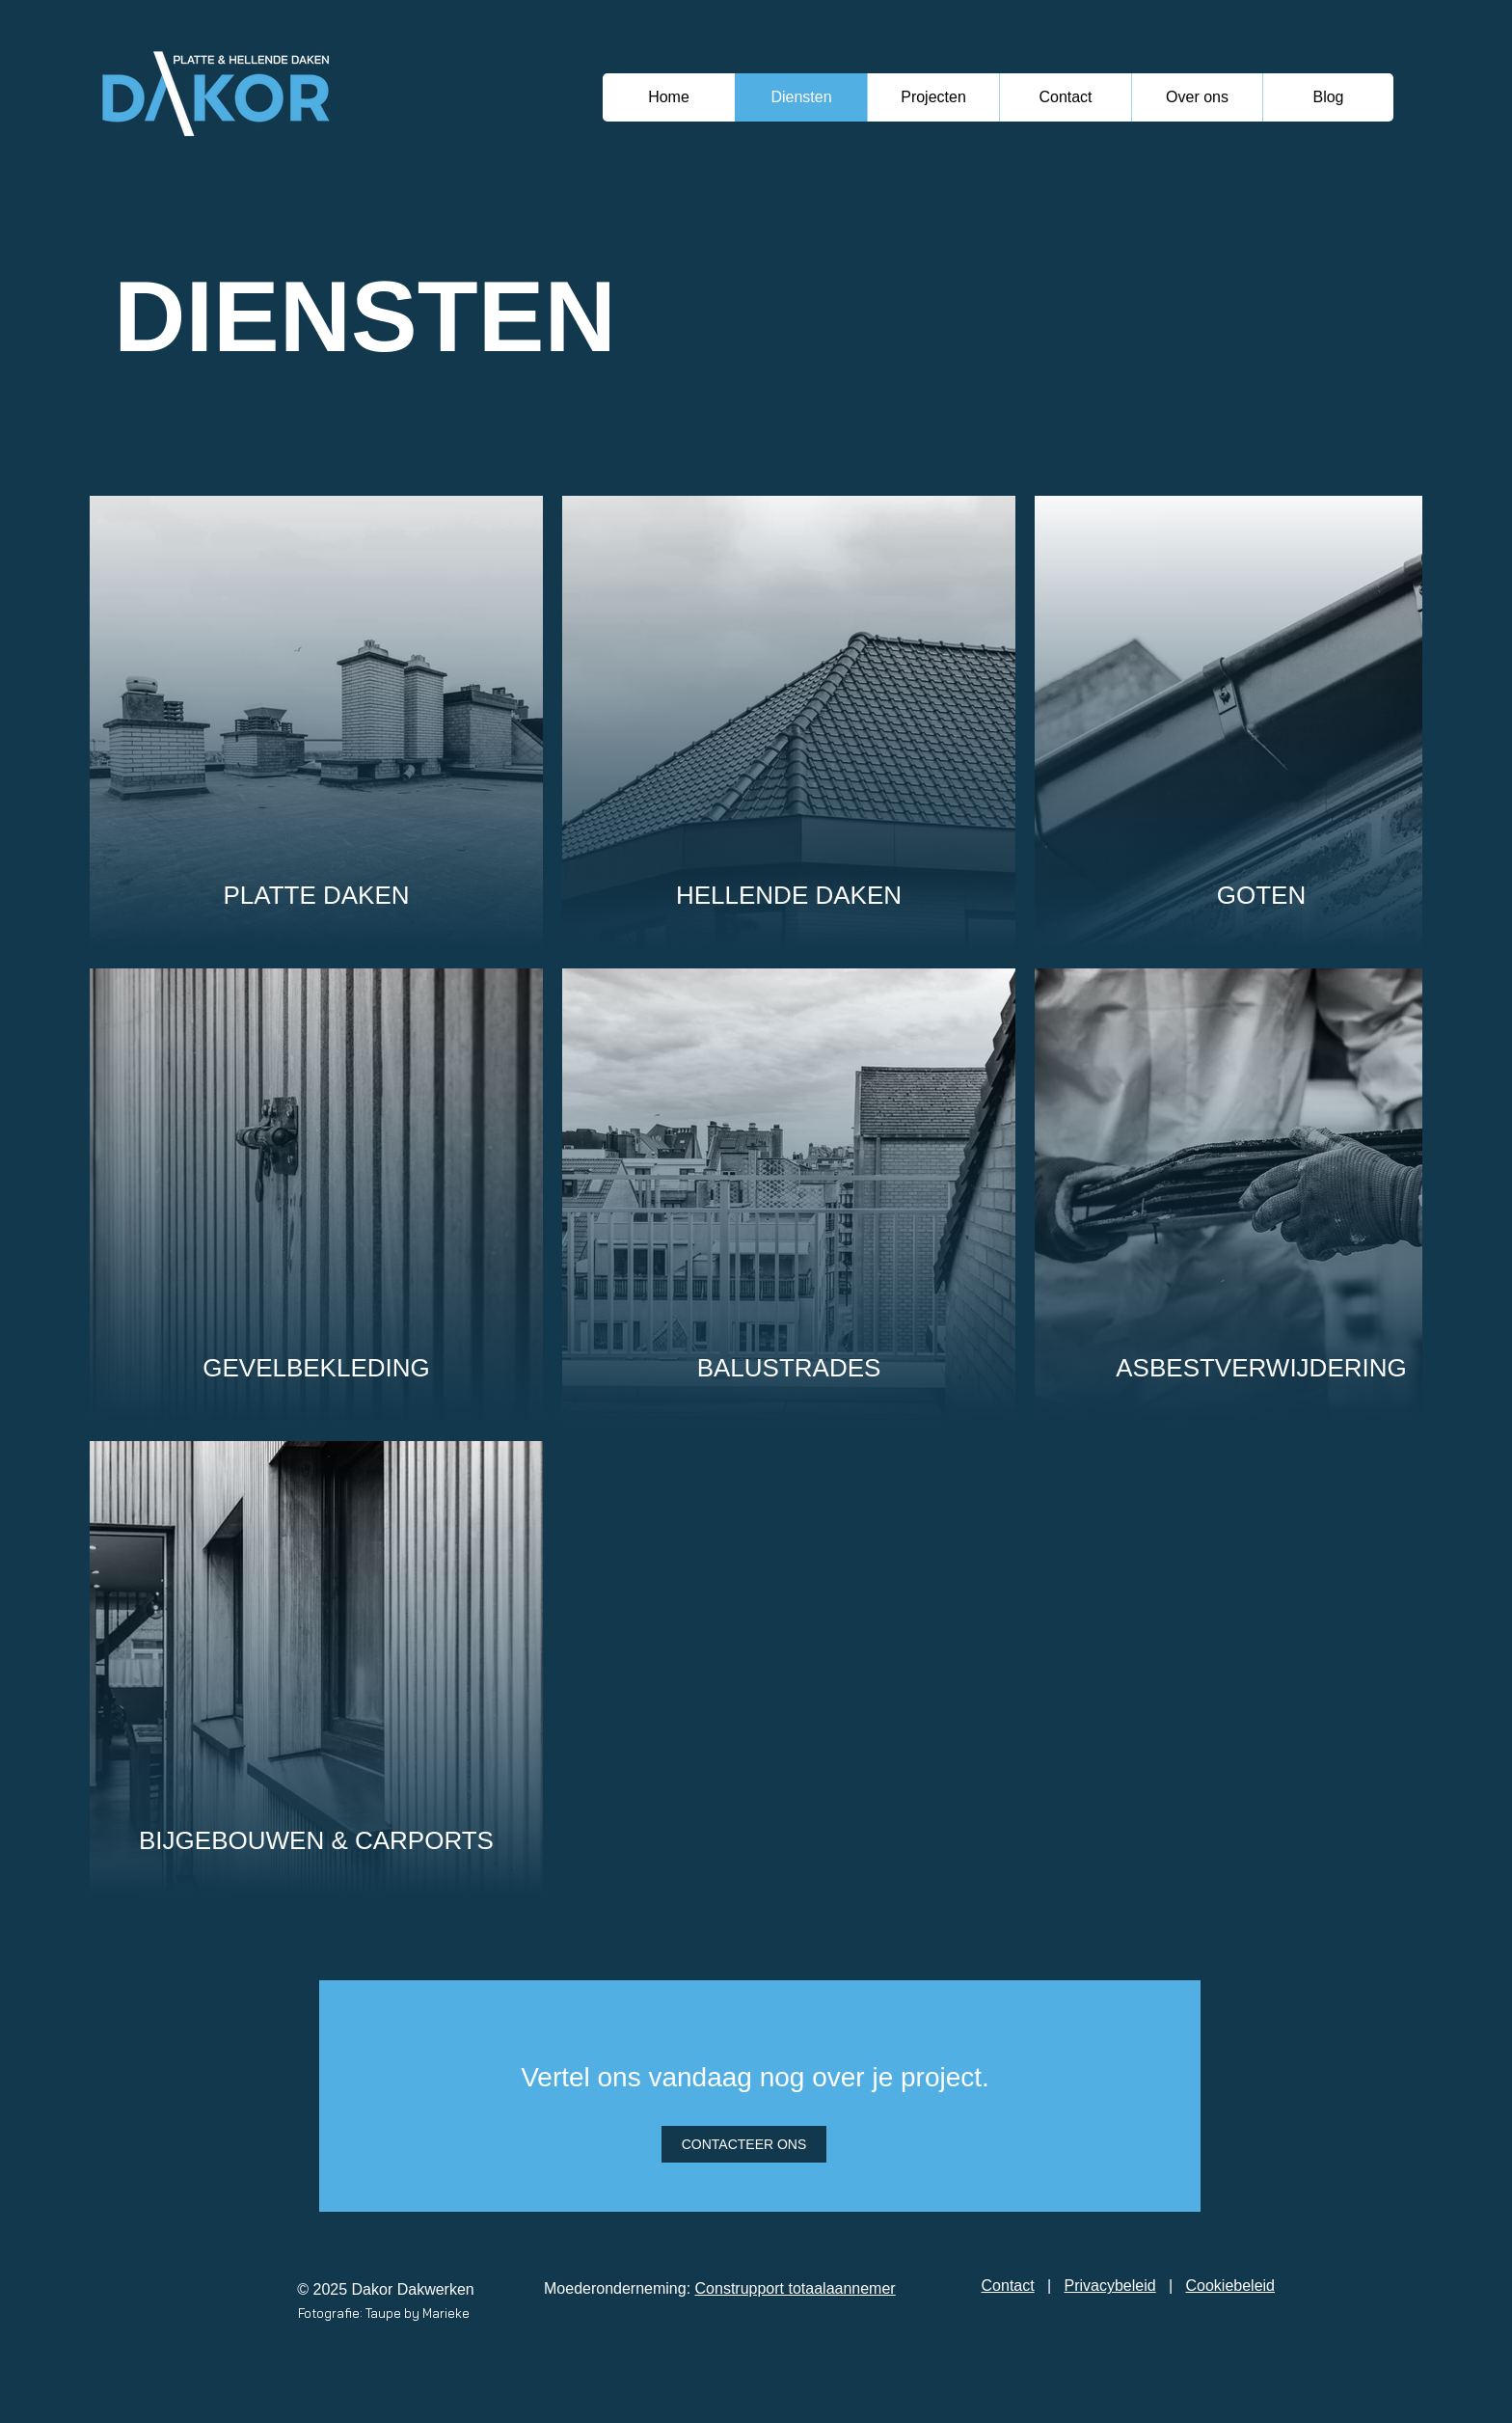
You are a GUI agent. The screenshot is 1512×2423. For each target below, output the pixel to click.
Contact (1008, 2285)
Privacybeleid (1110, 2285)
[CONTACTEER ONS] (744, 2144)
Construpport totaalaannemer (795, 2288)
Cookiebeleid (1230, 2285)
